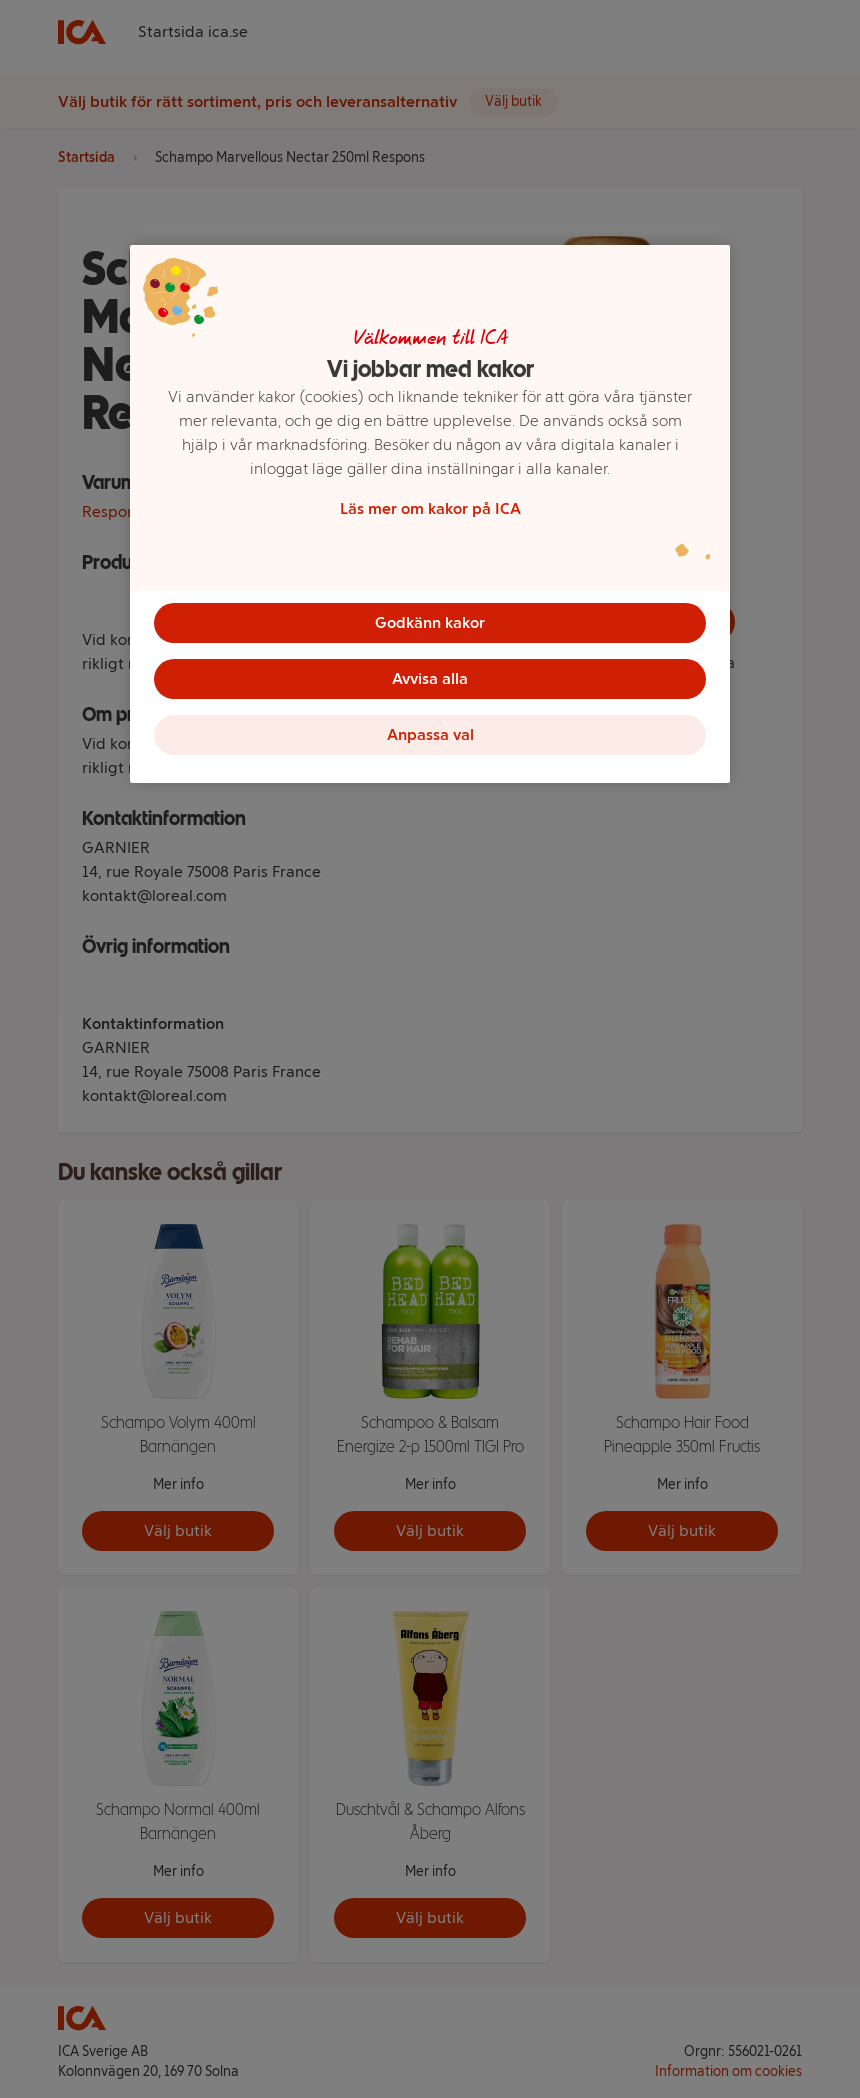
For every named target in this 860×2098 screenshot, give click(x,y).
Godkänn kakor (430, 622)
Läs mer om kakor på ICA (430, 508)
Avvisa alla (430, 678)
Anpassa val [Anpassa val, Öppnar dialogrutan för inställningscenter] (430, 734)
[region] (430, 514)
